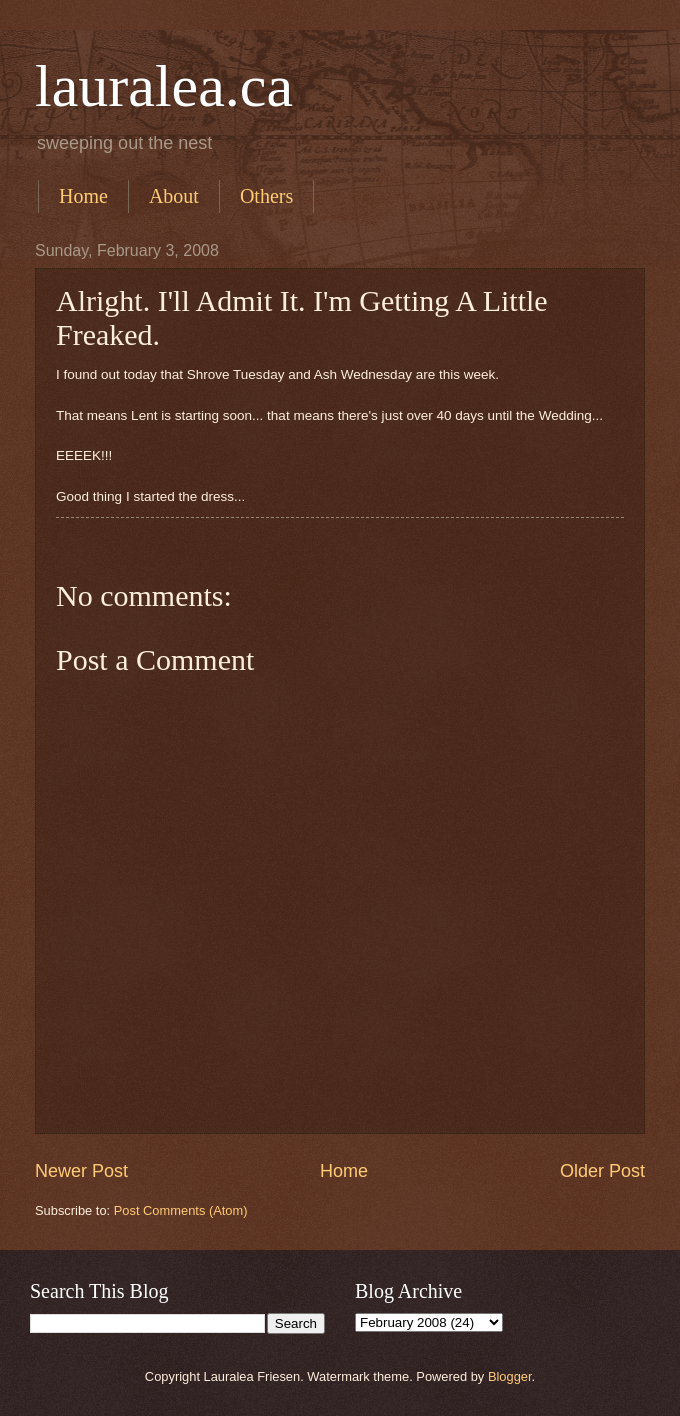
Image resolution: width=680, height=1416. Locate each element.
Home (83, 196)
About (174, 196)
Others (266, 196)
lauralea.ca (164, 86)
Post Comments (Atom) (181, 1210)
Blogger (510, 1376)
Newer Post (81, 1171)
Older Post (602, 1171)
